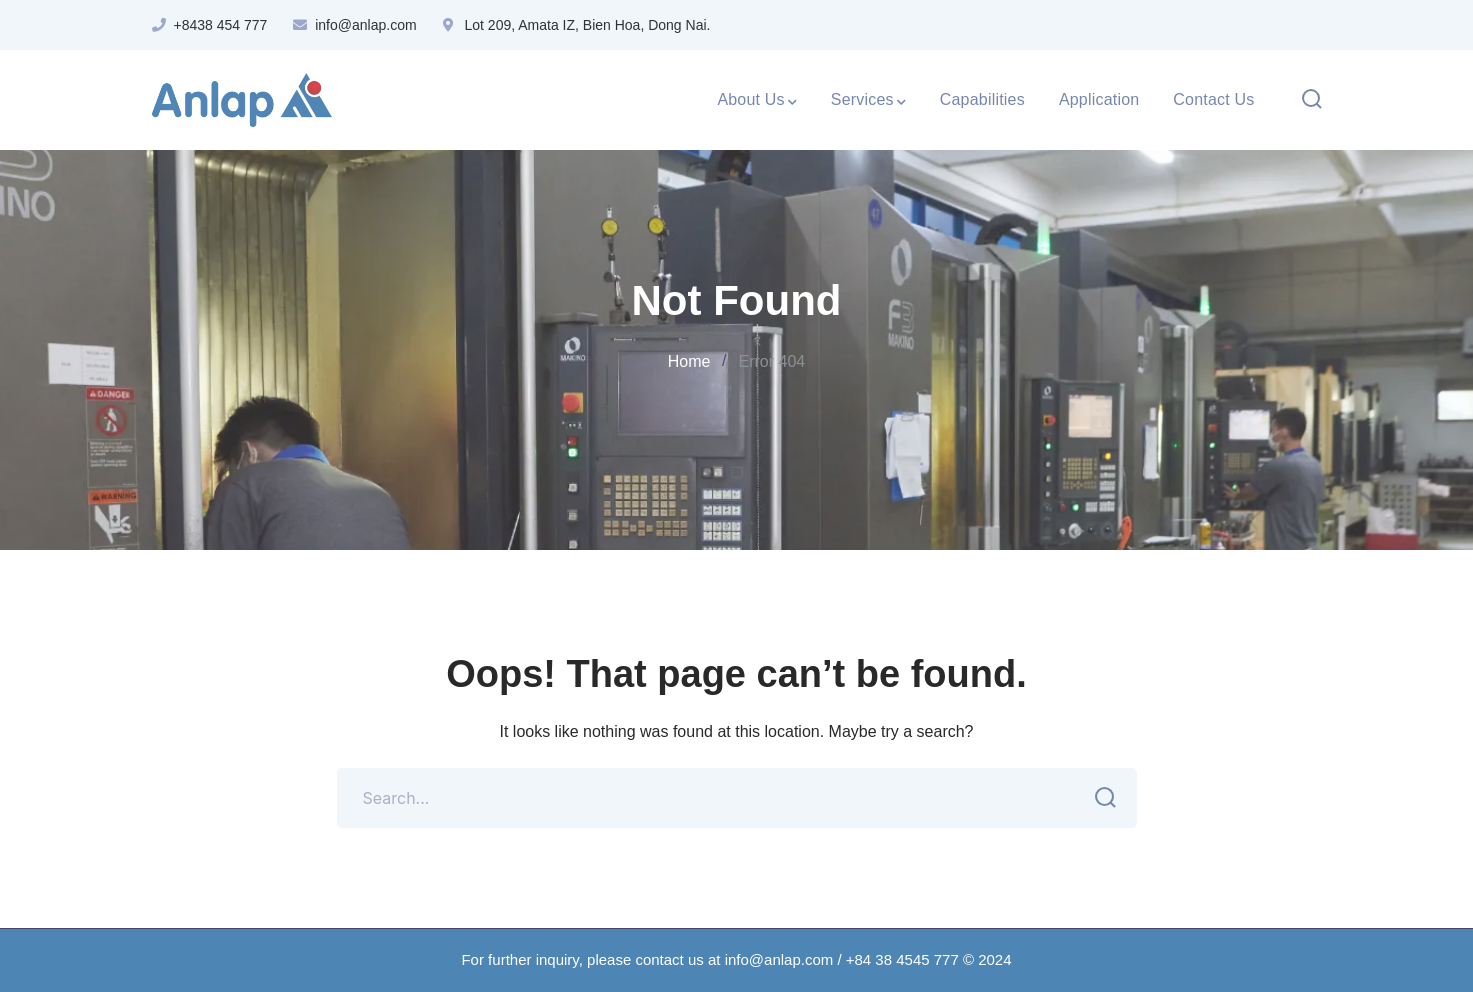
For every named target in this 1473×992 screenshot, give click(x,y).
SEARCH (1100, 798)
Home (689, 361)
